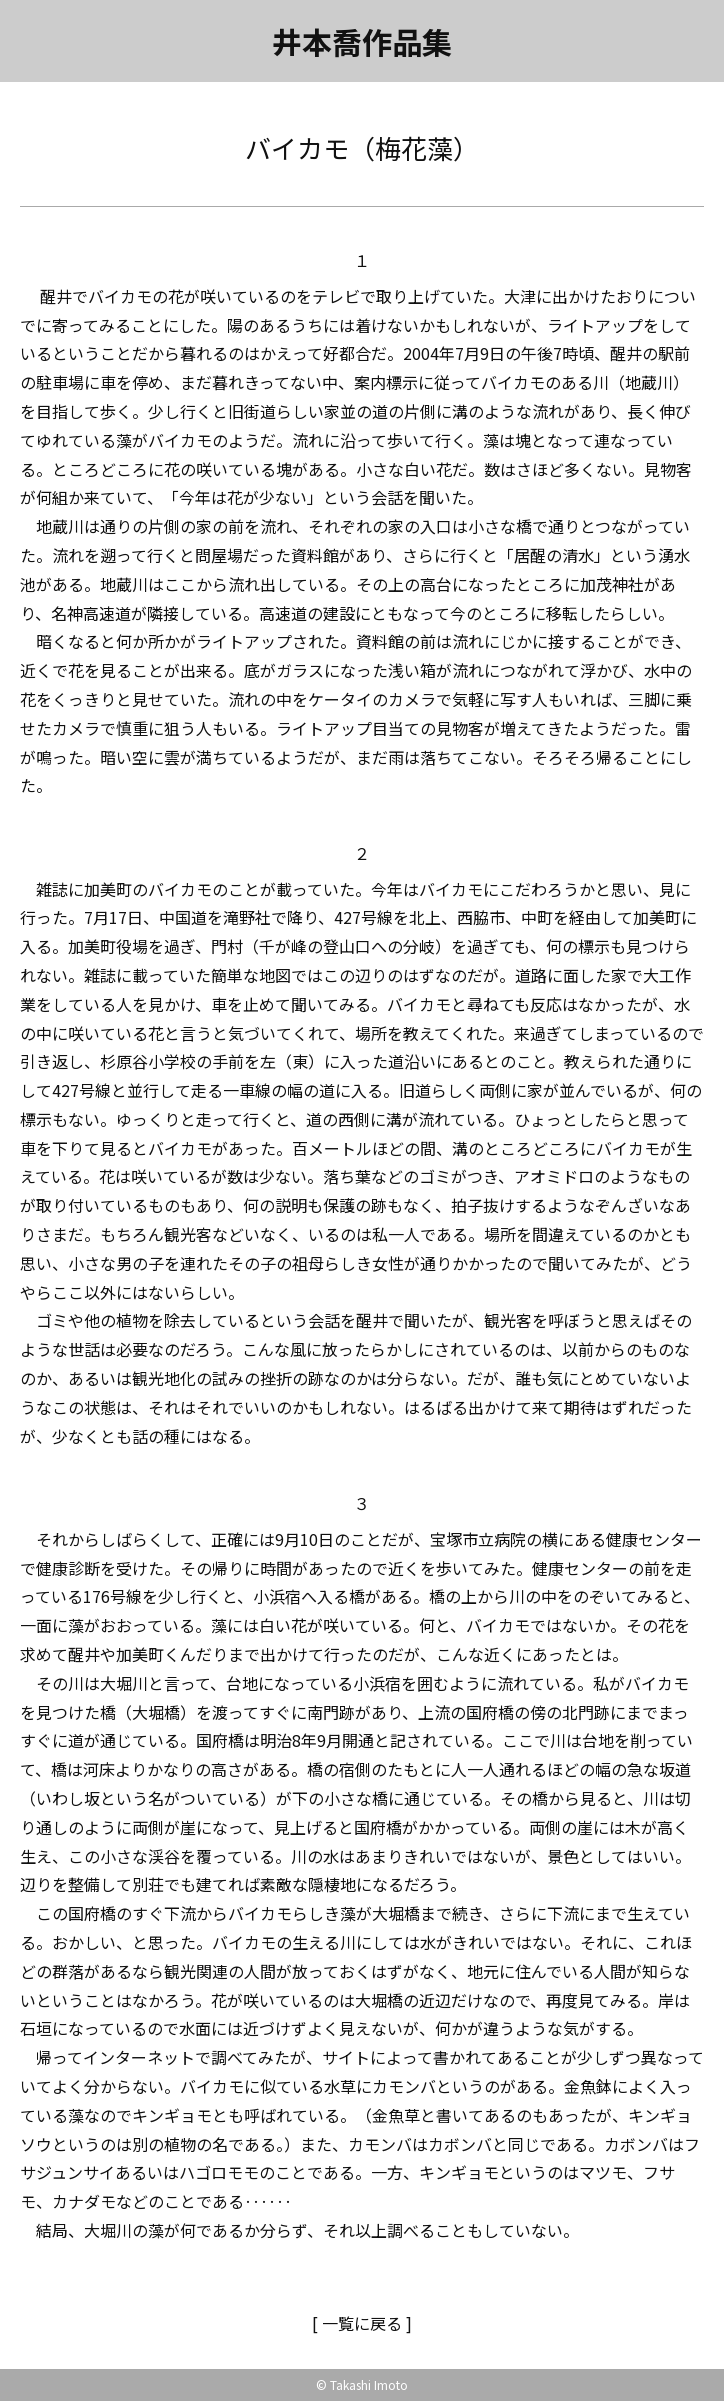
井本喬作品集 (362, 41)
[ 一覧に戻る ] (362, 2323)
